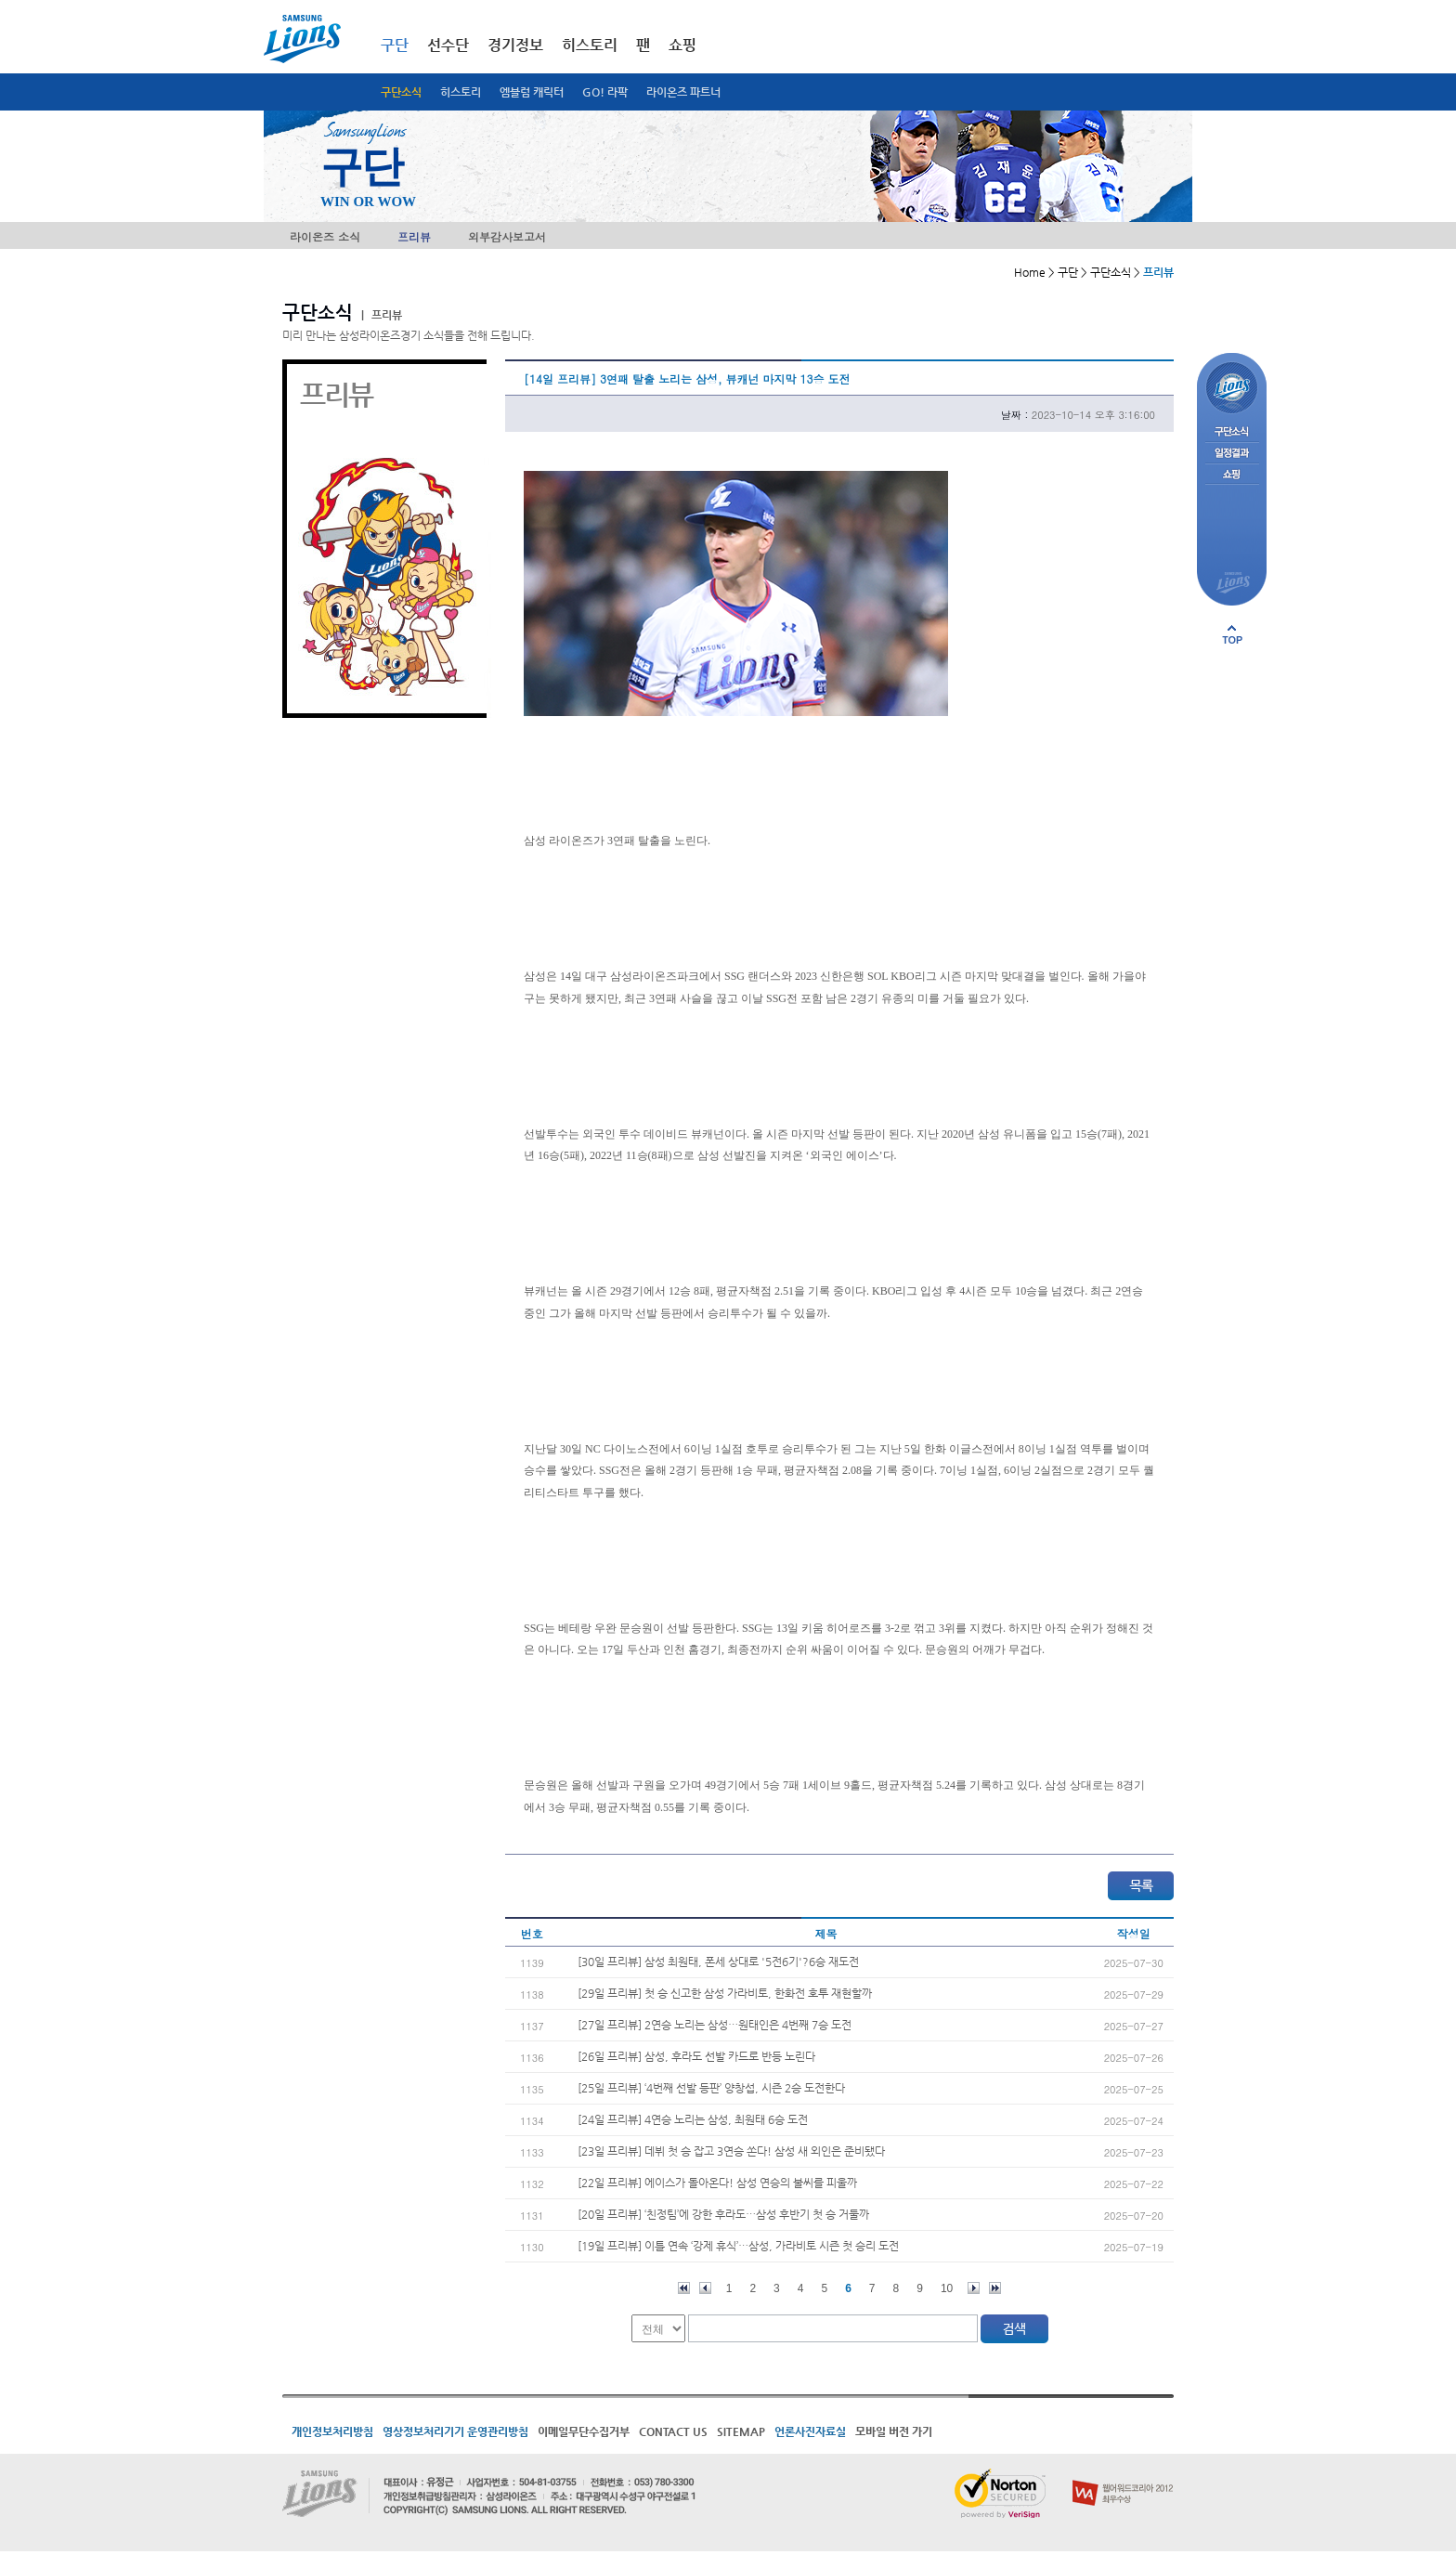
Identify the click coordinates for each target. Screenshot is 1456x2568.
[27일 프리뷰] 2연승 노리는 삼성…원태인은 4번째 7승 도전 (715, 2024)
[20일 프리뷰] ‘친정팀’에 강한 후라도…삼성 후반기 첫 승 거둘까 (723, 2214)
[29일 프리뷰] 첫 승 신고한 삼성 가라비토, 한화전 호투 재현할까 (725, 1993)
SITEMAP (741, 2431)
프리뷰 (414, 236)
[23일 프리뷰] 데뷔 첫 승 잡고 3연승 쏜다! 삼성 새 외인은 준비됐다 (731, 2150)
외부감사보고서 (507, 236)
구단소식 (401, 91)
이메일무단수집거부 (584, 2431)
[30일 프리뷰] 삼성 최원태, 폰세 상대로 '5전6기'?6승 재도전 (718, 1961)
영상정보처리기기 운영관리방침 (455, 2431)
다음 (973, 2288)
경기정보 (515, 45)
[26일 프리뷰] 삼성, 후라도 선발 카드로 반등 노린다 (696, 2056)
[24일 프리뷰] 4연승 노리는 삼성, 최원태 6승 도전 (693, 2119)
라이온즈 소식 (325, 236)
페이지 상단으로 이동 (1232, 634)
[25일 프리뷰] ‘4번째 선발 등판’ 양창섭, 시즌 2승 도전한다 (711, 2087)
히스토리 (460, 91)
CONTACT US (673, 2431)
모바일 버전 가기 (893, 2431)
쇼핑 (682, 45)
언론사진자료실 (810, 2431)
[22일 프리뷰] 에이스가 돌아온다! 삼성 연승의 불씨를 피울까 (717, 2182)
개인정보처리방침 (332, 2431)
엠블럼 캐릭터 (532, 91)
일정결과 (1232, 453)
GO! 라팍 (605, 91)
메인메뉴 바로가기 (0, 0)
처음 (684, 2288)
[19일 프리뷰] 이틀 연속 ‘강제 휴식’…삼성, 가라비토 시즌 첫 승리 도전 (738, 2245)
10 (947, 2288)
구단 (395, 45)
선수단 (448, 45)
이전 (705, 2288)
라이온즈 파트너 (683, 91)
